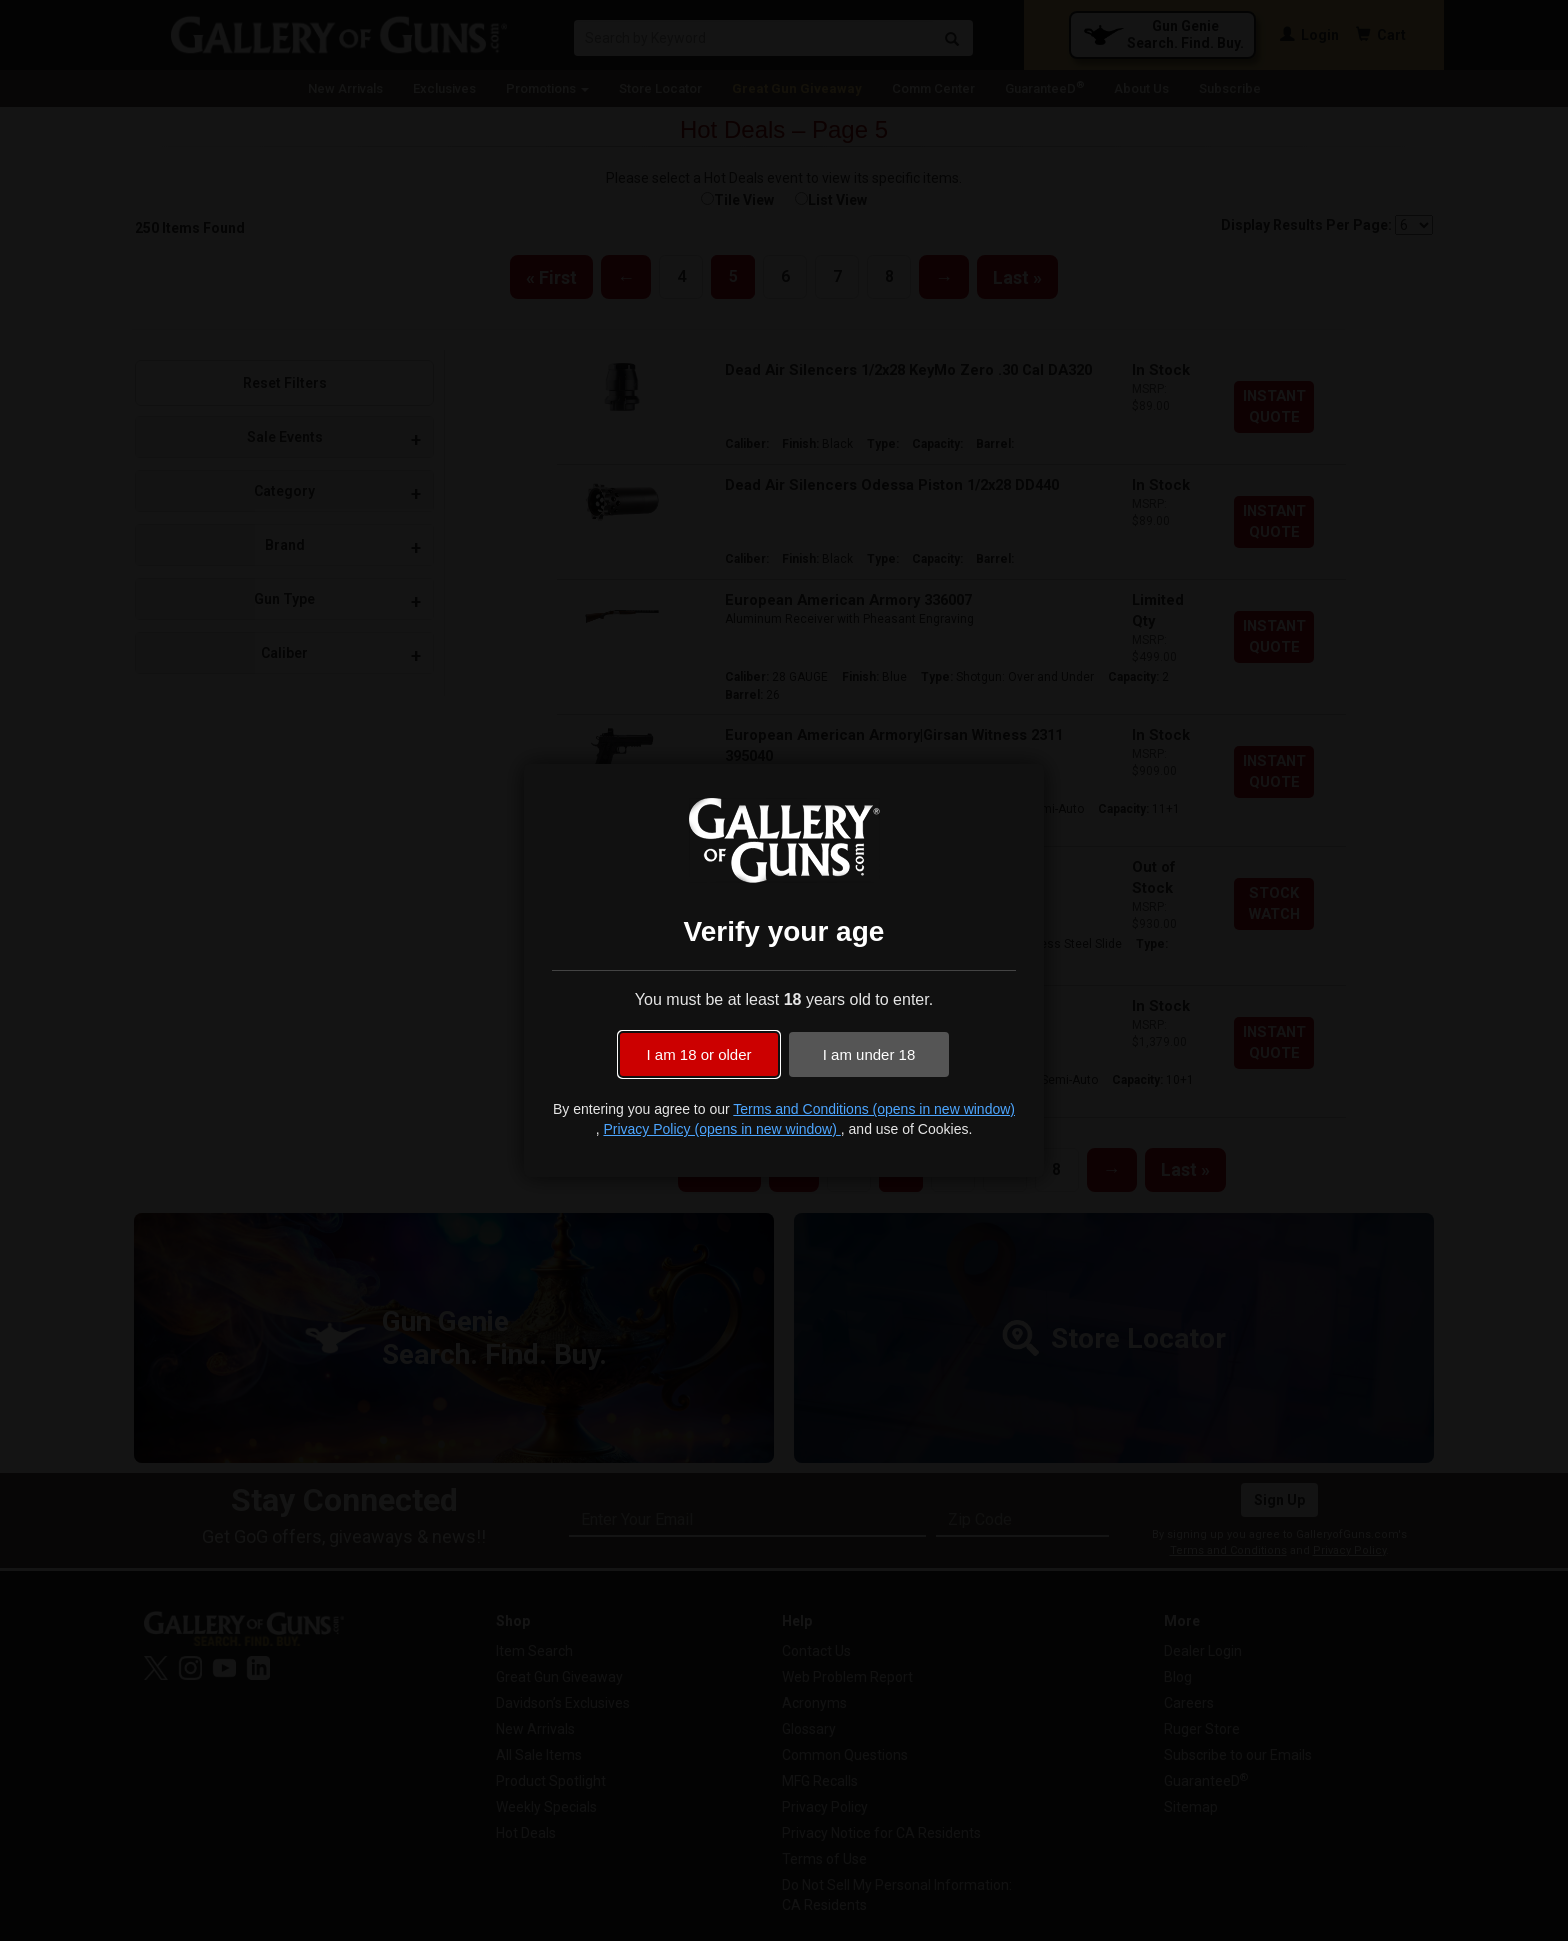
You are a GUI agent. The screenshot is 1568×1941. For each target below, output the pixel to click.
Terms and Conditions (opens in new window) (874, 1109)
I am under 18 (869, 1054)
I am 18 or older (698, 1054)
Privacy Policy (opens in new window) (721, 1129)
